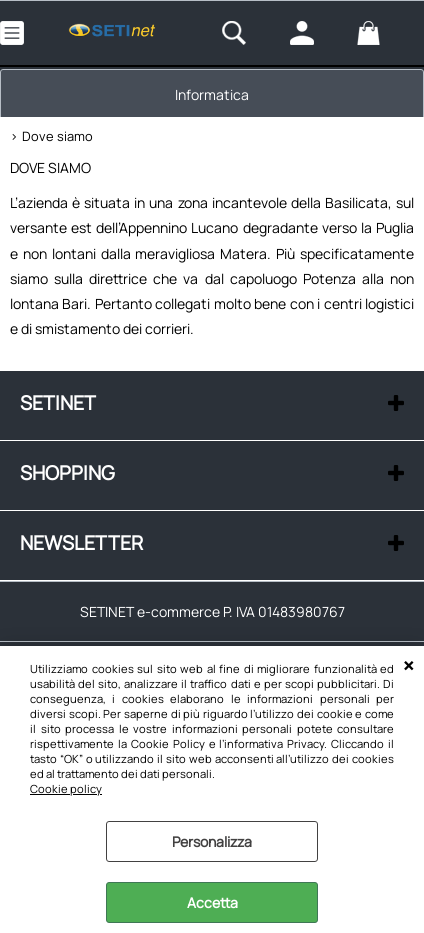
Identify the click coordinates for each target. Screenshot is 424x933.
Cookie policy (66, 788)
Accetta (212, 902)
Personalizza (212, 841)
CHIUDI (408, 666)
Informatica (212, 94)
